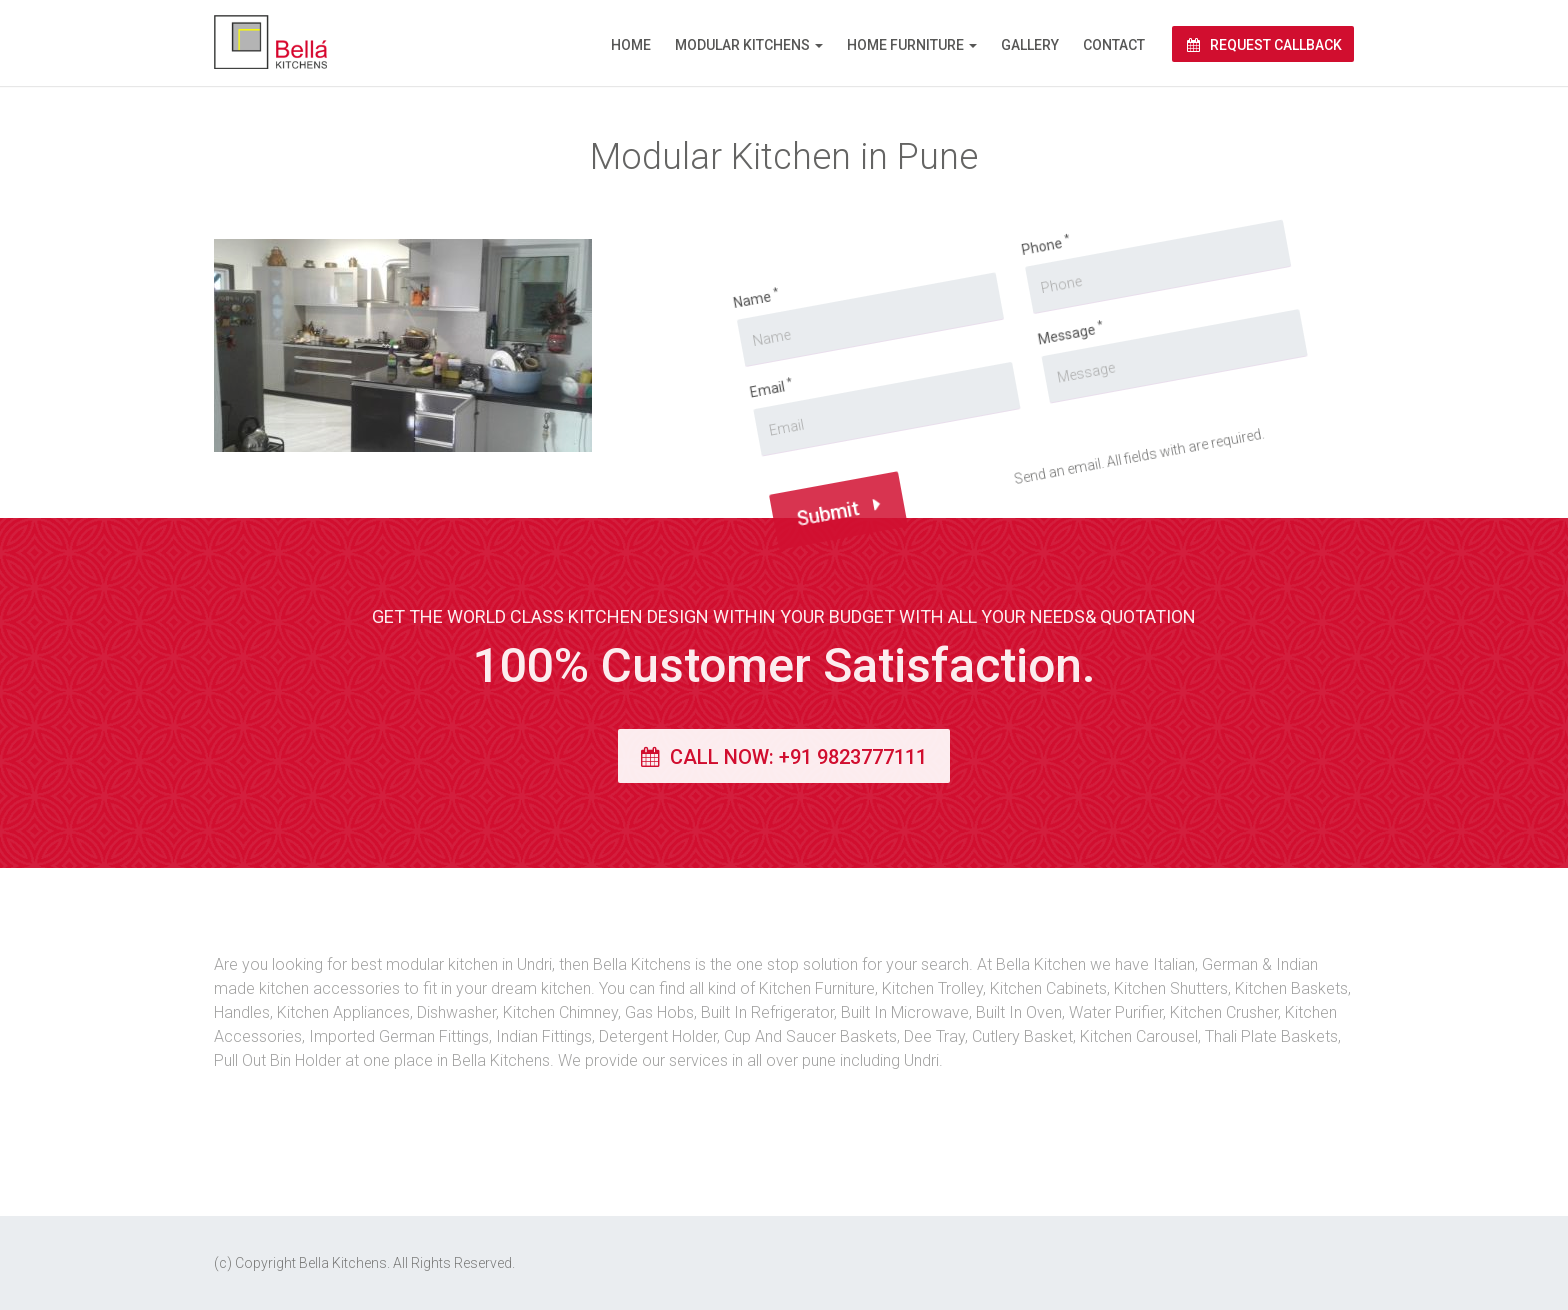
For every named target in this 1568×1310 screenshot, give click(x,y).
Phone (949, 244)
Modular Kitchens (742, 45)
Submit (813, 554)
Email (718, 449)
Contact (1114, 45)
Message (994, 324)
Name (681, 366)
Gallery (1030, 45)
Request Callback (1263, 45)
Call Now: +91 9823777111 (784, 757)
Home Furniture (905, 45)
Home (631, 45)
